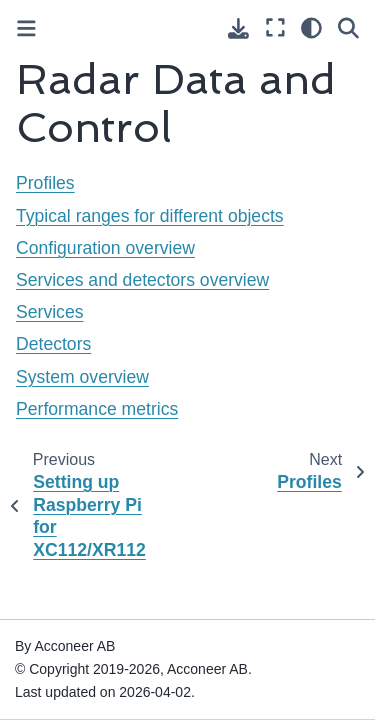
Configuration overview (105, 248)
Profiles (45, 183)
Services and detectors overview (142, 280)
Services (49, 312)
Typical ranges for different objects (150, 216)
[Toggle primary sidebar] (26, 28)
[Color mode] (311, 28)
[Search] (348, 28)
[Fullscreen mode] (275, 28)
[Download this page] (238, 28)
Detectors (53, 344)
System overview (82, 377)
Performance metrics (97, 409)
